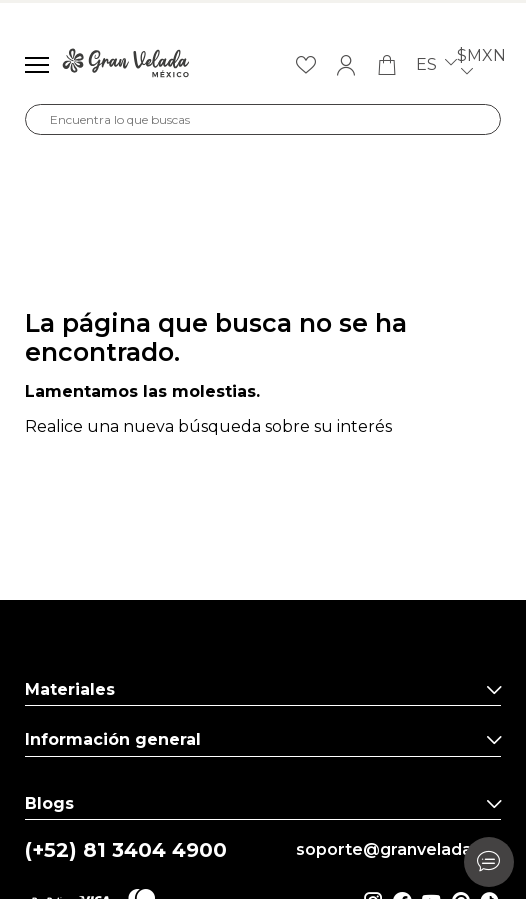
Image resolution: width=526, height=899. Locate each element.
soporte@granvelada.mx (398, 850)
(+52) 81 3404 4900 (126, 850)
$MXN (481, 65)
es (436, 65)
